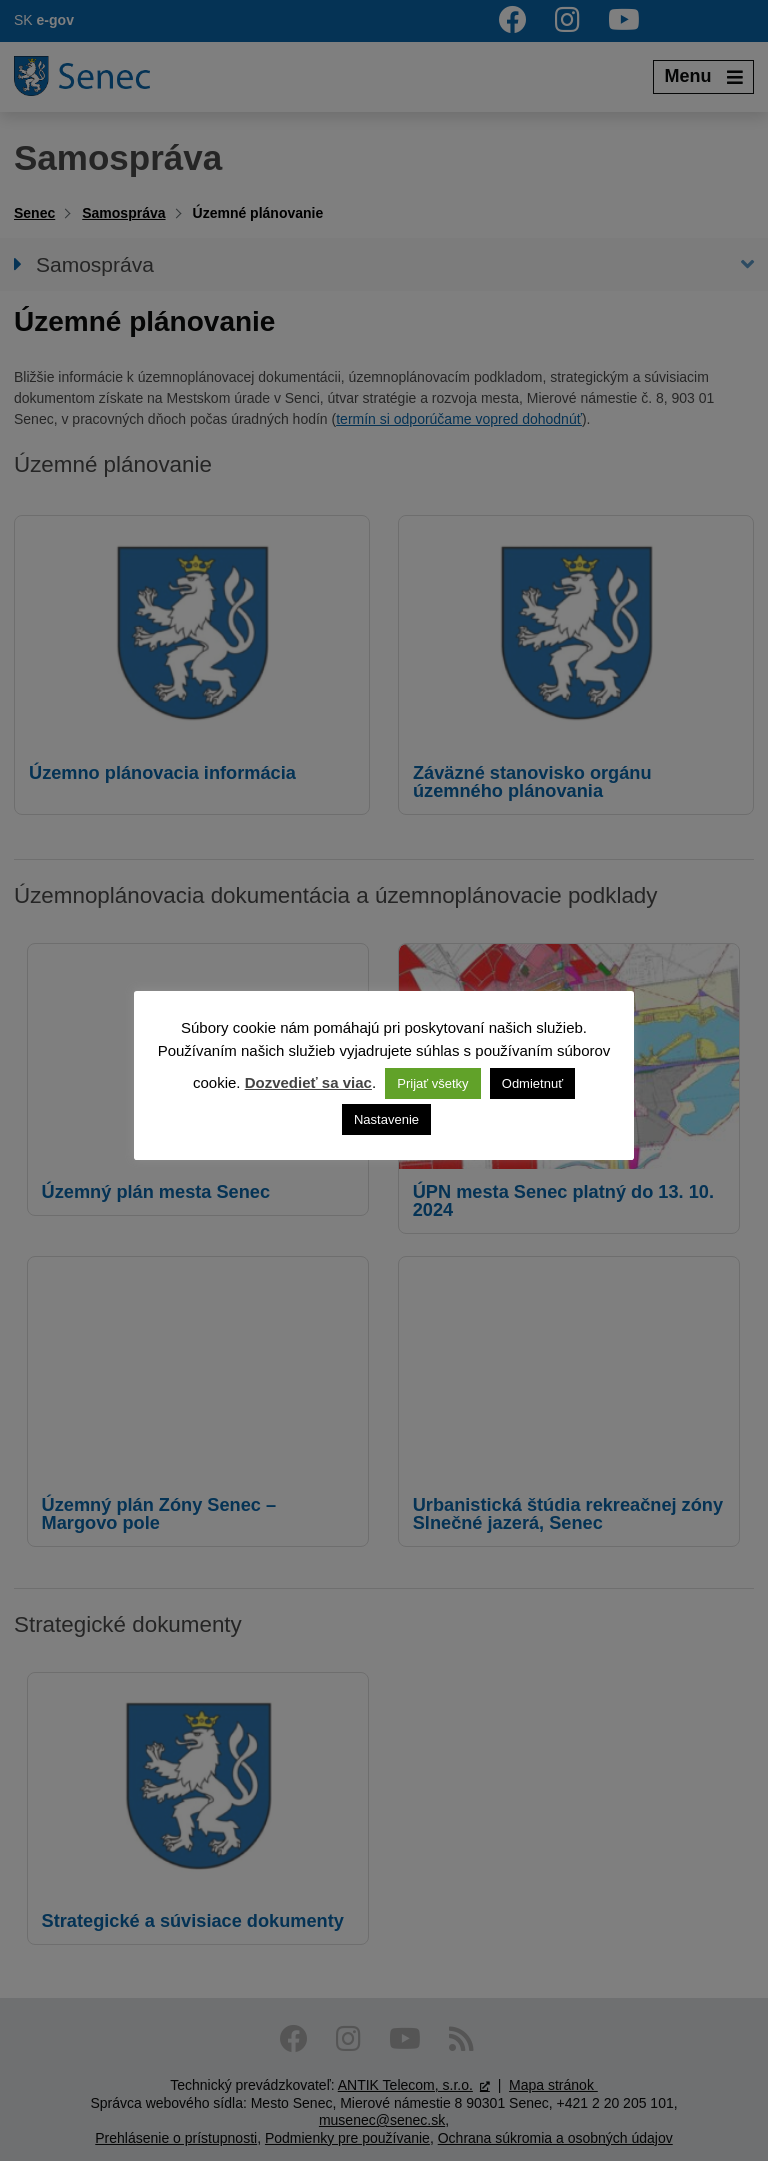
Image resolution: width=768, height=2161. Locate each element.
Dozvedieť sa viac (308, 1082)
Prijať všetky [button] (432, 1083)
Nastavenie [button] (386, 1119)
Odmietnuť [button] (532, 1083)
